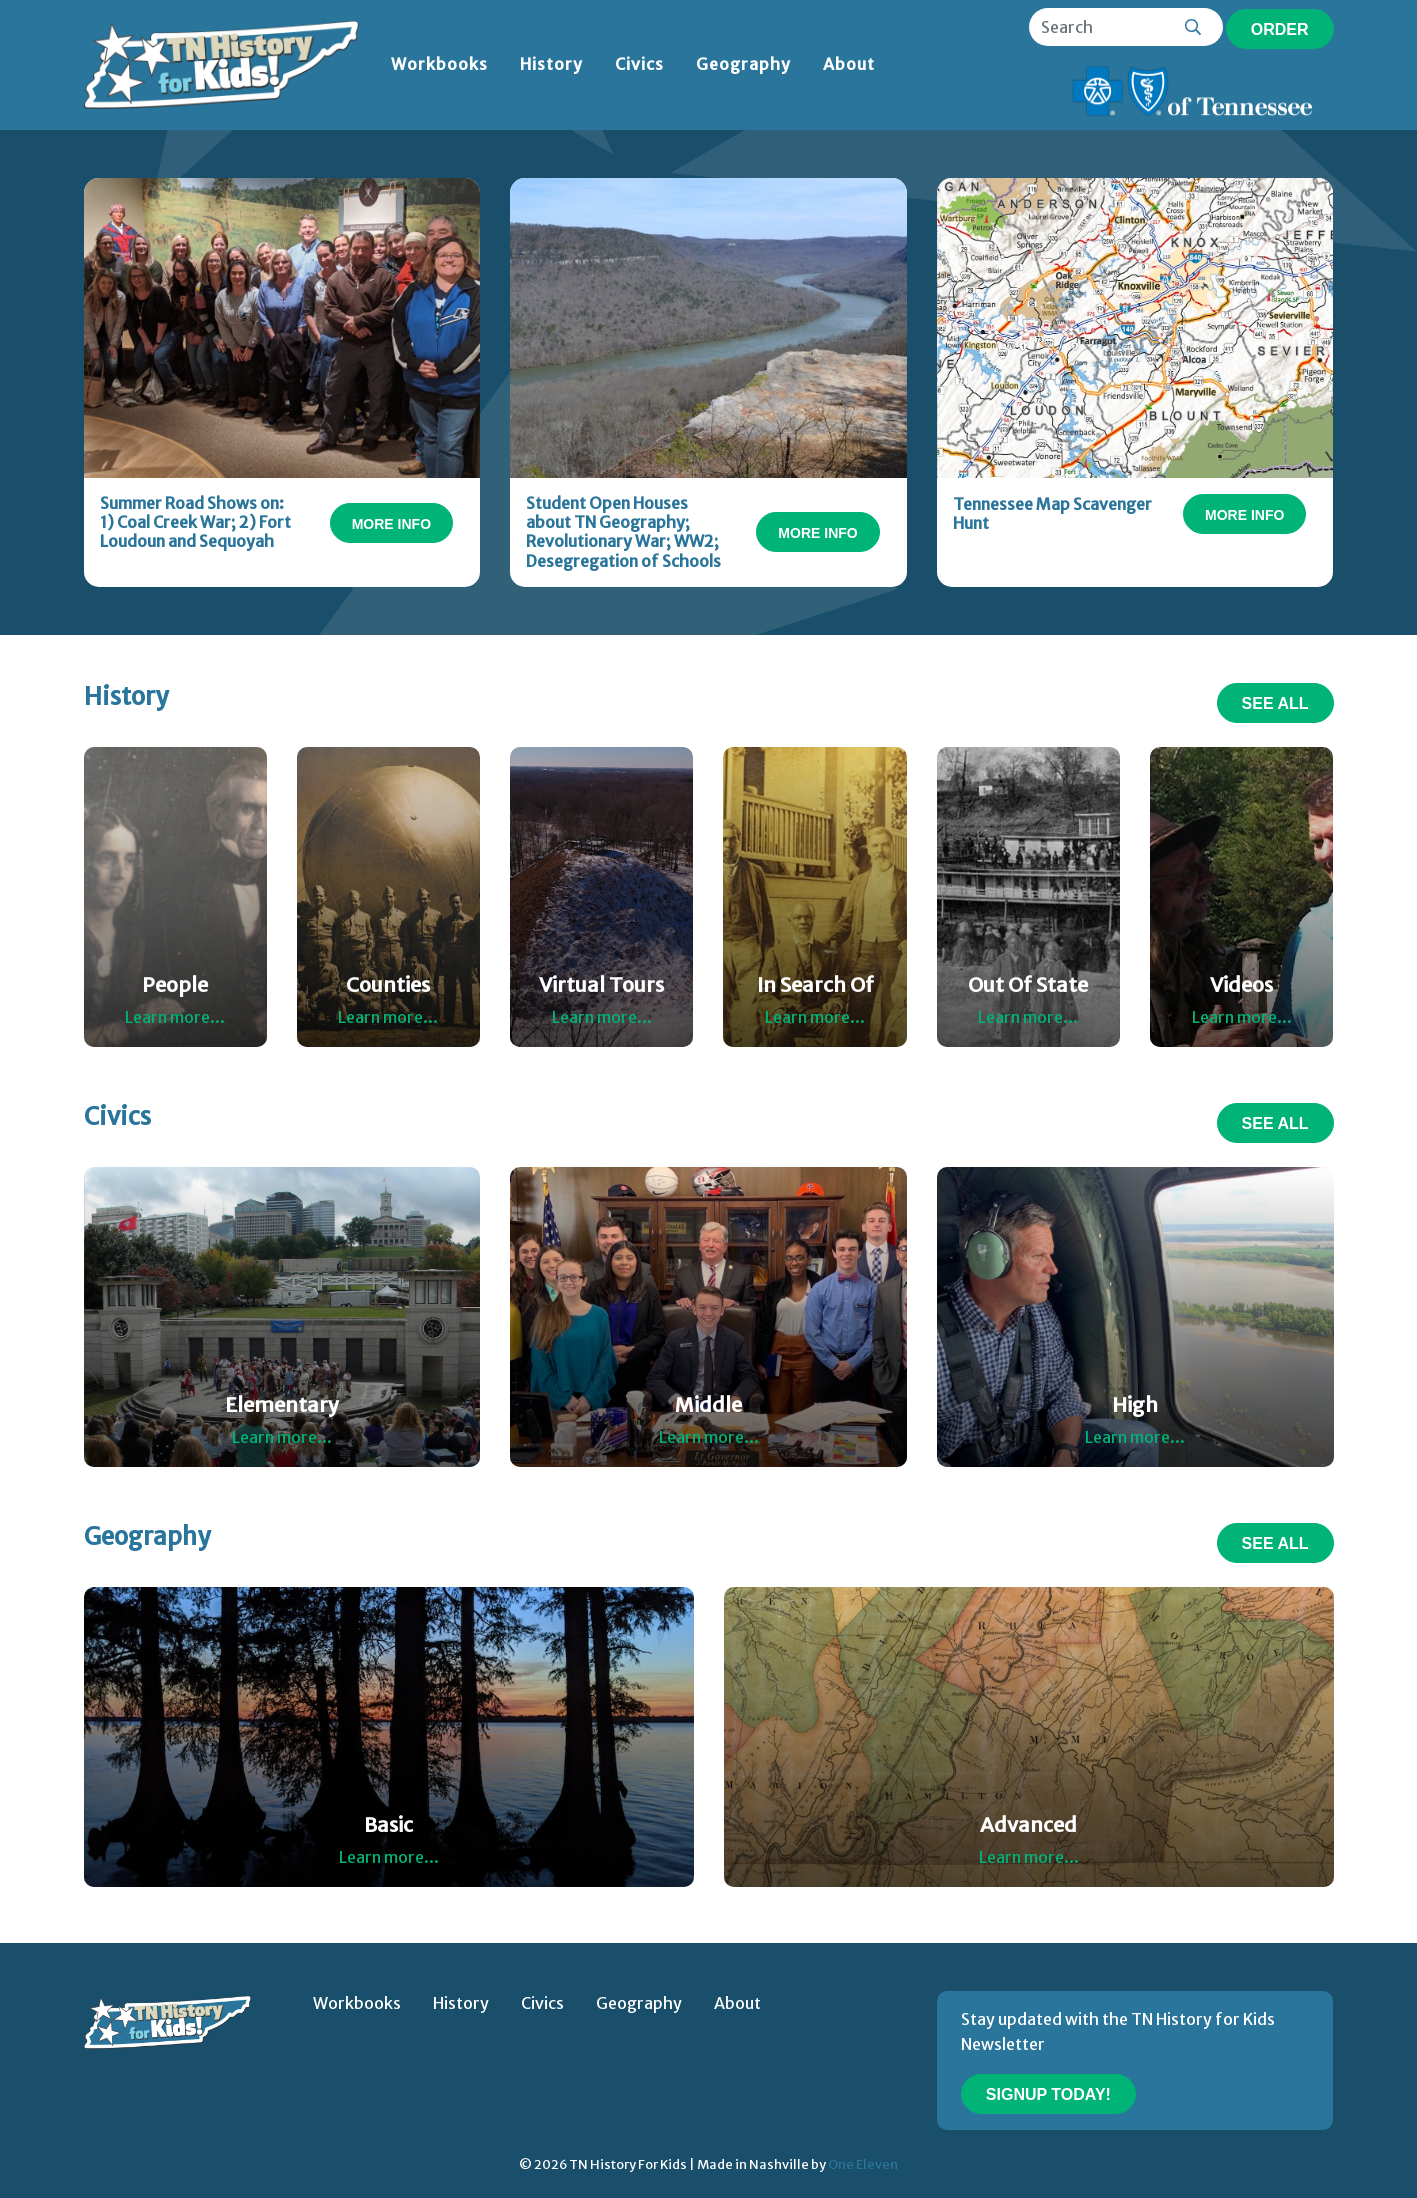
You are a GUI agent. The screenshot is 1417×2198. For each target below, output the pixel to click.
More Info (391, 524)
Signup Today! (1048, 2094)
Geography (743, 64)
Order (1280, 29)
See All (1275, 703)
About (849, 64)
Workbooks (439, 64)
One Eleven (863, 2164)
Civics (639, 64)
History (551, 64)
